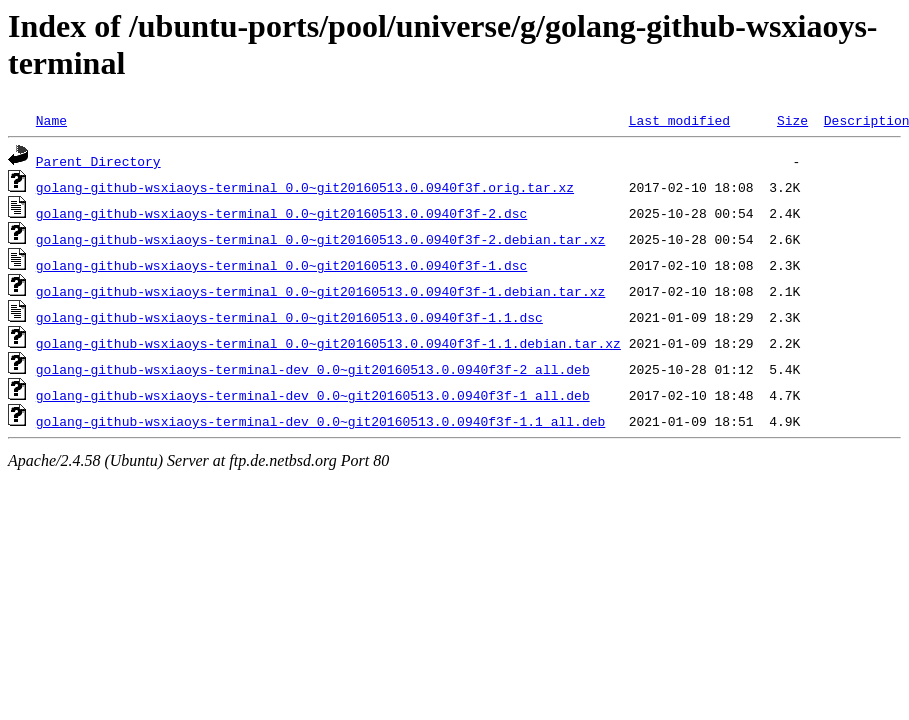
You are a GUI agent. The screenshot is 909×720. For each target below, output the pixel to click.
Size (792, 120)
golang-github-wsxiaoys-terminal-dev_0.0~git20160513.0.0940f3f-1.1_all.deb (320, 421)
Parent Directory (98, 161)
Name (51, 120)
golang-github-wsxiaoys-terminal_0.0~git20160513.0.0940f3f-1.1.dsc (289, 317)
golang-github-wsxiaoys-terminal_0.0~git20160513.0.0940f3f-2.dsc (281, 213)
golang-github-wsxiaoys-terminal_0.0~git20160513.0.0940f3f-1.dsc (281, 265)
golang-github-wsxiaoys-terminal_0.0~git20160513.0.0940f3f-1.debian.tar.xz (320, 291)
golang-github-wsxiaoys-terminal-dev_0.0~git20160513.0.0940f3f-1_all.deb (313, 395)
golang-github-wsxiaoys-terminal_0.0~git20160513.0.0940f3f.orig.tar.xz (305, 187)
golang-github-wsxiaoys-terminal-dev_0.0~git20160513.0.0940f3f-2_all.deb (313, 369)
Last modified (679, 120)
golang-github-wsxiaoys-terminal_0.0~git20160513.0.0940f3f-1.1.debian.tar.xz (328, 343)
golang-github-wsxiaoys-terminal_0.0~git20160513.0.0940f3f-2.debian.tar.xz (320, 239)
